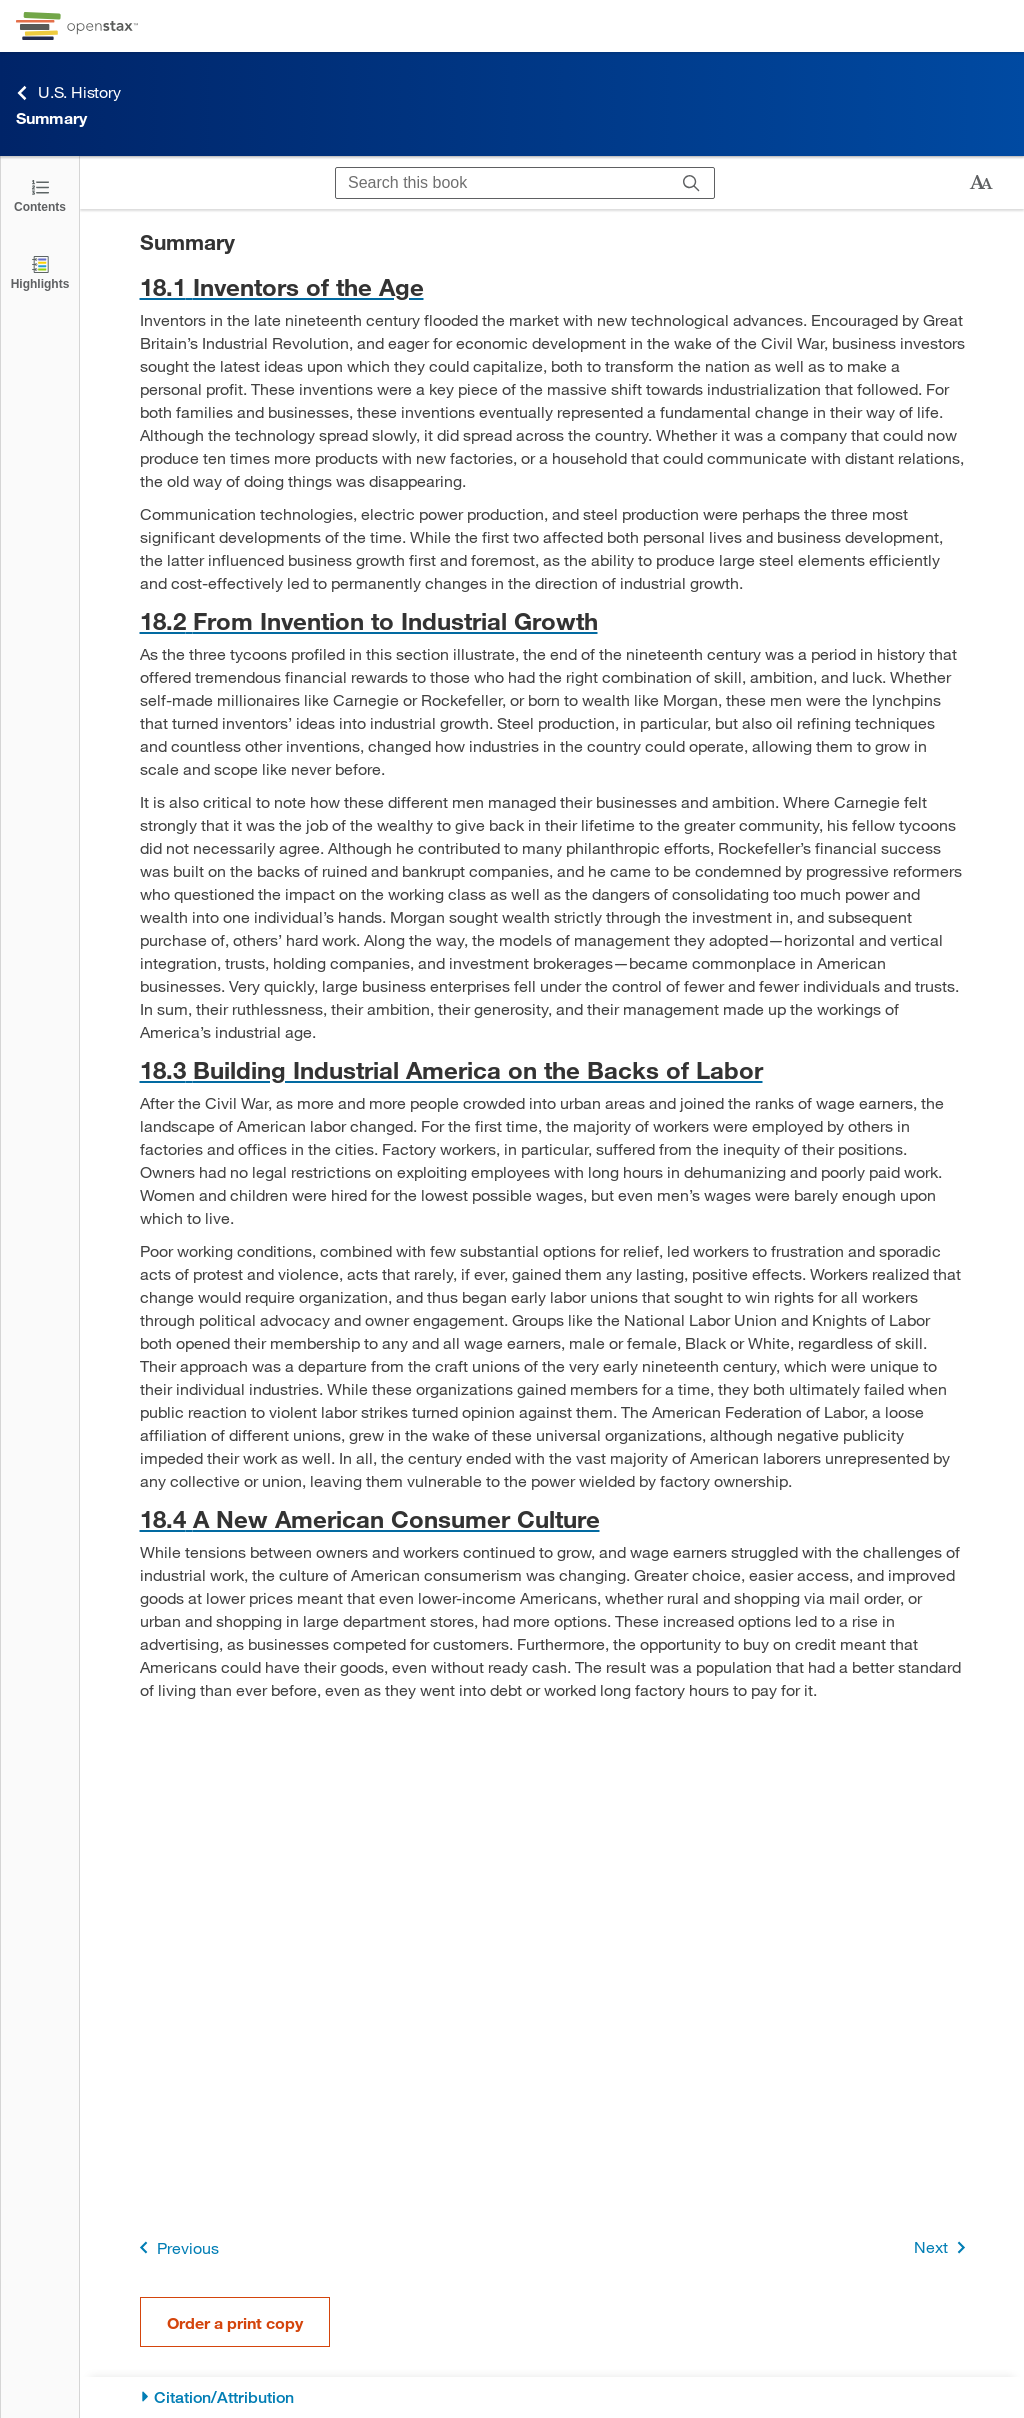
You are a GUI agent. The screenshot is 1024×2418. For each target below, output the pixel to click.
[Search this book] (502, 183)
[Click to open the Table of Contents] (40, 194)
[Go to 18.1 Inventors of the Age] (552, 286)
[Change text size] (981, 183)
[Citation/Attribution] (552, 2397)
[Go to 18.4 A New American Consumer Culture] (552, 1518)
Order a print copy (235, 2322)
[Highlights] (40, 271)
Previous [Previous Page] (175, 2247)
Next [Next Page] (943, 2247)
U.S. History (68, 92)
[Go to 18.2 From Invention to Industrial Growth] (552, 620)
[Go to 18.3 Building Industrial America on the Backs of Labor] (552, 1069)
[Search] (691, 183)
